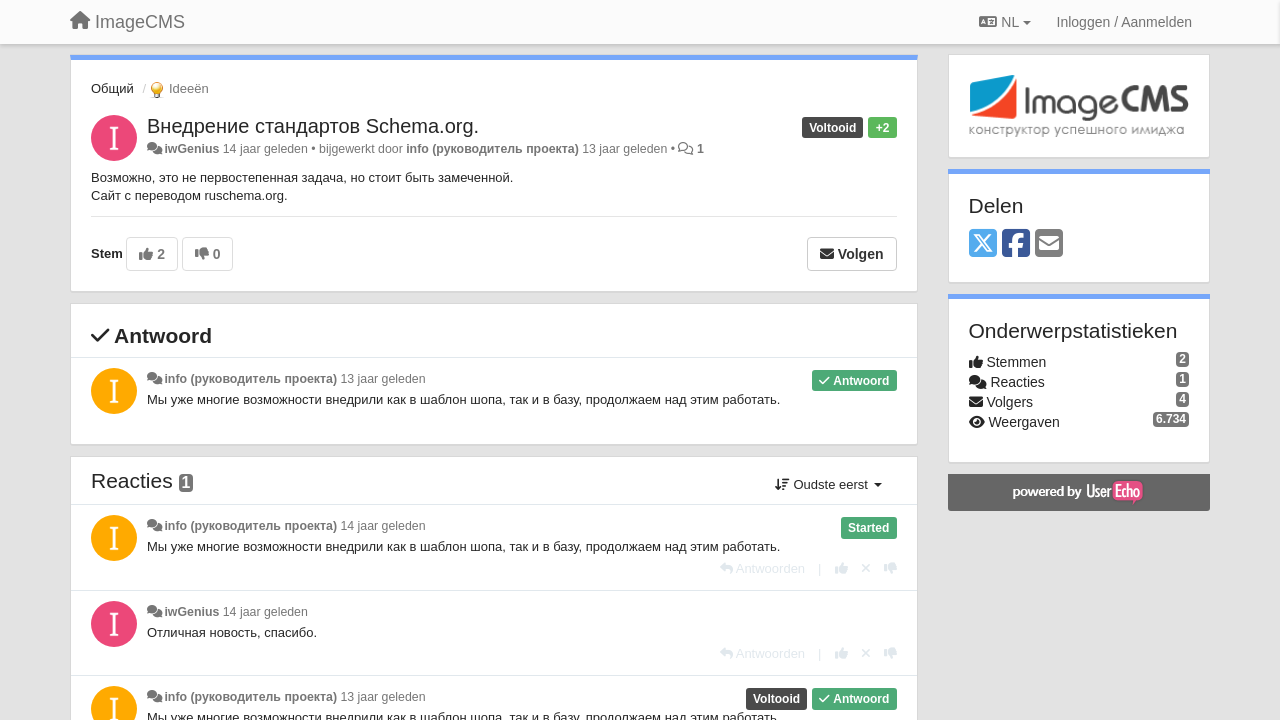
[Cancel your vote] (866, 568)
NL (1004, 22)
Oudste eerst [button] (828, 484)
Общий (112, 88)
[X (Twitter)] (983, 244)
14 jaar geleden (382, 526)
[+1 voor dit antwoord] (841, 568)
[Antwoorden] (762, 568)
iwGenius (191, 149)
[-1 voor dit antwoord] (890, 568)
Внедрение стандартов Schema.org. (313, 126)
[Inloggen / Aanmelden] (1124, 22)
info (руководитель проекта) (492, 149)
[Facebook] (1016, 244)
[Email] (1049, 244)
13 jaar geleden (382, 379)
